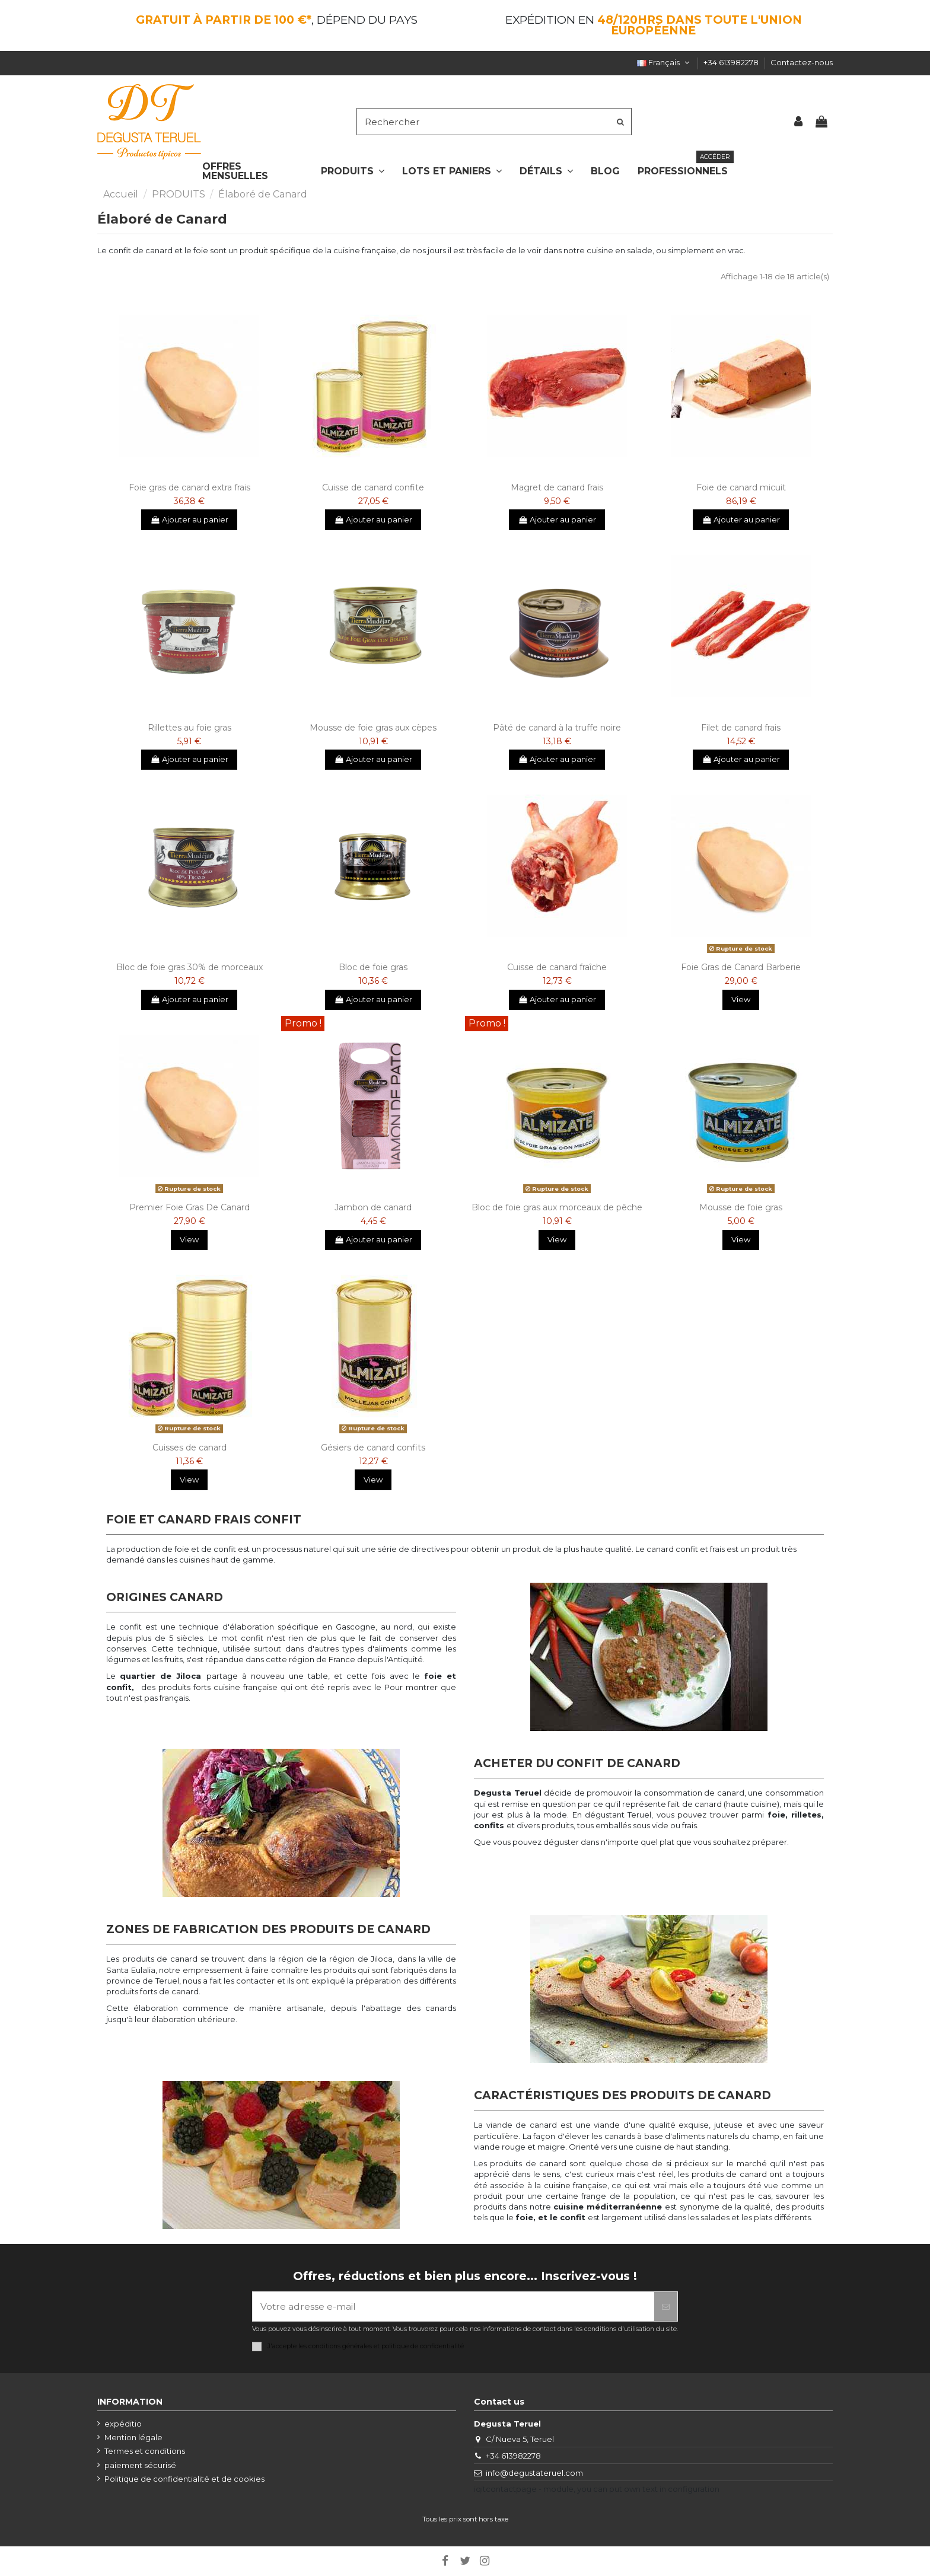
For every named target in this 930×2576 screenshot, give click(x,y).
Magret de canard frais (557, 487)
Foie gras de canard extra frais (189, 487)
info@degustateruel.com (534, 2473)
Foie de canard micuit (741, 487)
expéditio (123, 2423)
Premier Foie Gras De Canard (189, 1207)
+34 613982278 (731, 62)
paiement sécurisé (140, 2465)
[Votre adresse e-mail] (453, 2306)
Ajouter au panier (189, 519)
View (740, 999)
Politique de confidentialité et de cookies (184, 2478)
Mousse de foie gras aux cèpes (373, 727)
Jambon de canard (373, 1207)
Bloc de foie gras (373, 967)
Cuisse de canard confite (373, 487)
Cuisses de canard (189, 1447)
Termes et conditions (144, 2451)
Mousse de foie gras (740, 1207)
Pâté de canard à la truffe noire (557, 727)
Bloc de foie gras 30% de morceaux (189, 967)
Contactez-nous (801, 62)
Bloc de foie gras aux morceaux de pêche (557, 1207)
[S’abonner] (665, 2306)
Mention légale (133, 2437)
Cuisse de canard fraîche (557, 967)
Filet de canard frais (741, 727)
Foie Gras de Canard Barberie (741, 967)
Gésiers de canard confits (373, 1447)
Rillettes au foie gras (189, 727)
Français (664, 62)
